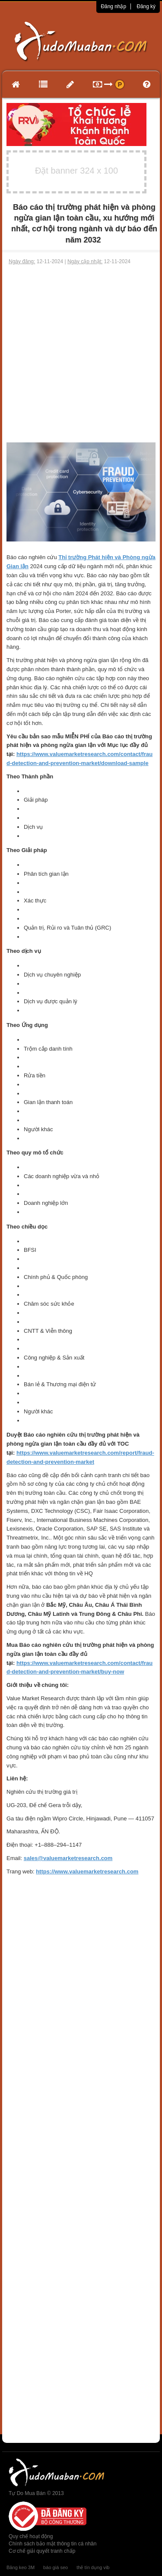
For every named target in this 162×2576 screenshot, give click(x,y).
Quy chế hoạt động (31, 2536)
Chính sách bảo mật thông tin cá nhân (52, 2544)
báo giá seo (55, 2567)
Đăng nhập (113, 6)
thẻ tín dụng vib (92, 2567)
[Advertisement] (81, 354)
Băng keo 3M (20, 2567)
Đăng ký (146, 6)
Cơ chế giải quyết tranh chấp (42, 2551)
